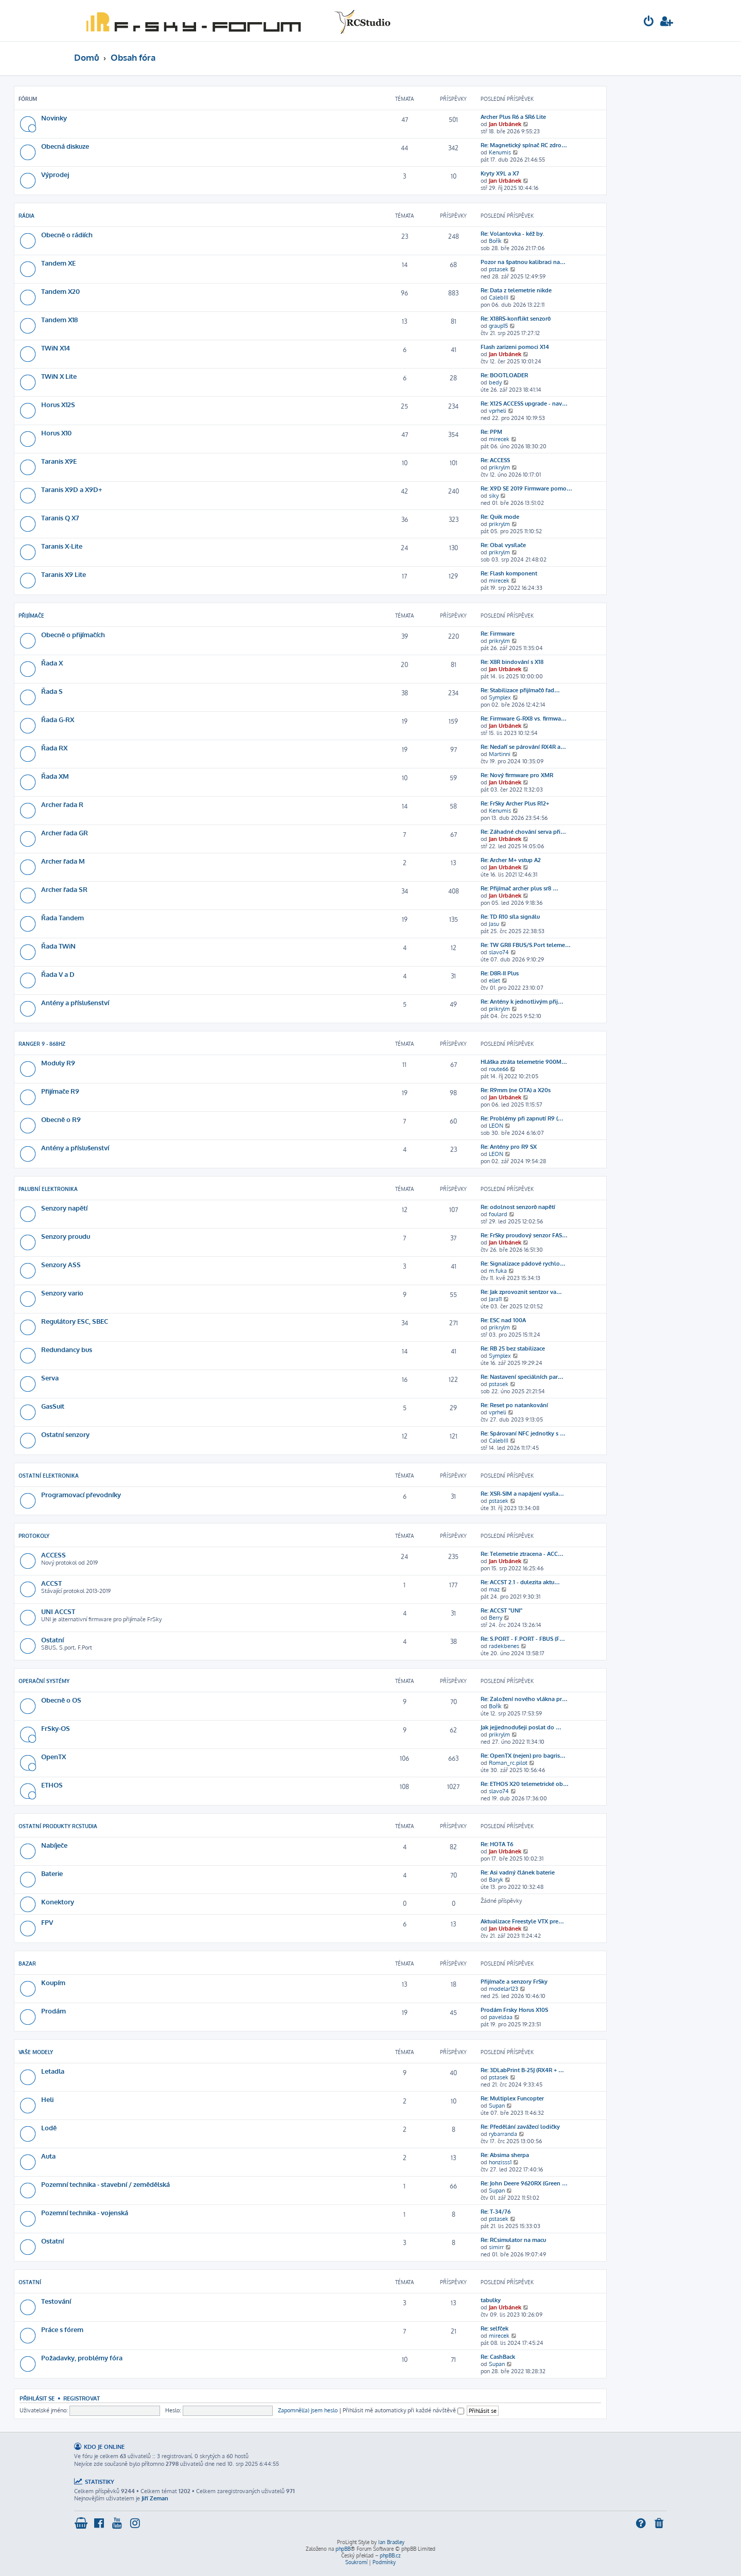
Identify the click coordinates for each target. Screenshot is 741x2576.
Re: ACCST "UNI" (501, 1610)
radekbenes (504, 1646)
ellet (494, 980)
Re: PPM (491, 431)
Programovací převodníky (81, 1494)
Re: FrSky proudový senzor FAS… (524, 1235)
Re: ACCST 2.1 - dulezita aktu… (520, 1582)
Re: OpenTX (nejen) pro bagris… (523, 1755)
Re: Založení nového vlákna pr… (524, 1699)
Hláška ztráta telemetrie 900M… (524, 1061)
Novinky (54, 117)
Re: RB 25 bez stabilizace (513, 1348)
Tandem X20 (60, 291)
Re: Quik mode (500, 516)
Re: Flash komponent (509, 573)
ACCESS (53, 1554)
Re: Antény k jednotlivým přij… (522, 1001)
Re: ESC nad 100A (503, 1320)
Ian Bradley (391, 2542)
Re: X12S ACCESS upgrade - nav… (524, 403)
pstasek (498, 269)
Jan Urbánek (505, 124)
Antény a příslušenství (75, 1002)
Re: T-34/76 (495, 2211)
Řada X (52, 662)
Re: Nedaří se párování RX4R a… (523, 746)
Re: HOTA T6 (497, 1844)
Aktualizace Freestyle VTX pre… (522, 1921)
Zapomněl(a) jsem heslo (308, 2410)
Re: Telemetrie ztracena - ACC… (522, 1553)
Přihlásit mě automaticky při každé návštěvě (403, 2410)
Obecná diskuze (65, 146)
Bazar (27, 1963)
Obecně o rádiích (67, 234)
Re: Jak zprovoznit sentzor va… (521, 1291)
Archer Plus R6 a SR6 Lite (513, 116)
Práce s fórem (62, 2329)
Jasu (494, 923)
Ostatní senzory (65, 1434)
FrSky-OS (55, 1728)
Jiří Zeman (155, 2498)
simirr (496, 2247)
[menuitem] (649, 22)
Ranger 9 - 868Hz (42, 1044)
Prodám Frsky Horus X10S (514, 2009)
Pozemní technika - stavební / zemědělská (105, 2184)
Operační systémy (44, 1681)
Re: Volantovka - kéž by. (512, 233)
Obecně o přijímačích (73, 634)
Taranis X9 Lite (63, 574)
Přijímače (31, 615)
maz (494, 1589)
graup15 (498, 325)
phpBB (343, 2549)
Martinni (499, 754)
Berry (495, 1617)
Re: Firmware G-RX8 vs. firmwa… (524, 718)
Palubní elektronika (48, 1189)
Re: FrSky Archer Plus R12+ (515, 803)
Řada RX (54, 747)
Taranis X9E (59, 461)
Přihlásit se (37, 2398)
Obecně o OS (61, 1699)
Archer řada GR (64, 832)
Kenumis (500, 152)
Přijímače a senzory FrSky (514, 1981)
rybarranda (503, 2133)
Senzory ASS (61, 1264)
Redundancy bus (66, 1349)
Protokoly (34, 1536)
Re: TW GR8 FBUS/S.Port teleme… (526, 945)
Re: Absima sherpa (505, 2155)
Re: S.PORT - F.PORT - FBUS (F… (523, 1638)
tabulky (491, 2300)
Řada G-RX (57, 719)
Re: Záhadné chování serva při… (523, 831)
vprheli (497, 410)
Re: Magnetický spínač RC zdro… (524, 145)
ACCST (51, 1583)
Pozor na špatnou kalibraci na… (523, 262)
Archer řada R (62, 804)
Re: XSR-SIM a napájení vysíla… (522, 1493)
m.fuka (498, 1270)
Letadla (52, 2070)
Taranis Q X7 (60, 517)
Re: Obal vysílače (503, 545)
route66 (498, 1069)
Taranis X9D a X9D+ (71, 489)
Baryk (496, 1879)
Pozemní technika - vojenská (84, 2212)
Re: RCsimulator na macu (513, 2240)
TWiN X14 (55, 347)
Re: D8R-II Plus (500, 973)
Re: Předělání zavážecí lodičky (520, 2126)
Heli (47, 2099)
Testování (56, 2301)
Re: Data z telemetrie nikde (516, 290)
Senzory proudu (65, 1236)
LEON (496, 1125)
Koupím (53, 1982)
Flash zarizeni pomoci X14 (515, 347)
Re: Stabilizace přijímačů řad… (520, 690)
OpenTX (53, 1756)
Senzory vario (62, 1292)
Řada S (52, 691)
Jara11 (495, 1299)
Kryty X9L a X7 (500, 173)
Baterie (52, 1873)
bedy (495, 382)
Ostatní (52, 1639)
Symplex (500, 697)
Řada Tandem (62, 917)
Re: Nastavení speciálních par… (522, 1376)
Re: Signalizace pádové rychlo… (523, 1263)
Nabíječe (54, 1845)
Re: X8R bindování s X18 (512, 661)
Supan (497, 2105)
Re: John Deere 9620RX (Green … (524, 2183)
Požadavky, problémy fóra (81, 2357)
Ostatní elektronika (49, 1476)
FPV (47, 1922)
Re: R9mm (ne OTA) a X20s (516, 1090)
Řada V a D (58, 974)
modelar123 (503, 1988)
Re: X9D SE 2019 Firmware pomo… (526, 488)
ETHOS (52, 1784)
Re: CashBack (498, 2356)
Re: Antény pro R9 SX (509, 1146)
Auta (48, 2155)
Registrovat (81, 2398)
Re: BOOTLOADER (504, 375)
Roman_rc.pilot (508, 1762)
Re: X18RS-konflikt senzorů (516, 318)
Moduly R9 (58, 1062)
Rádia (26, 216)
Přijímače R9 (60, 1091)
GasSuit (52, 1405)
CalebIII (498, 297)
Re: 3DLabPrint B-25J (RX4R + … (522, 2070)
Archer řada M (63, 860)
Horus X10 (56, 432)
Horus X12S (58, 404)
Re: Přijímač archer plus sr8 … (519, 888)
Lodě (49, 2127)
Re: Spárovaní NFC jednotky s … (523, 1433)
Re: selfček (494, 2328)
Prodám (53, 2010)
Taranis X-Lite (61, 545)
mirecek (499, 439)
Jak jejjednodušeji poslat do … (521, 1727)
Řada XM (55, 776)
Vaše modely (36, 2052)
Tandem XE (58, 262)
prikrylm (499, 467)
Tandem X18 (59, 319)
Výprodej (55, 174)
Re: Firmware (498, 633)
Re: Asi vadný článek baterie (518, 1872)
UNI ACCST (58, 1611)
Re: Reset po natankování (514, 1405)
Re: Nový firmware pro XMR (517, 775)
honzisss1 (500, 2162)
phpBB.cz (390, 2555)
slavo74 (499, 952)
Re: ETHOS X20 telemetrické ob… (525, 1784)
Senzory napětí (64, 1207)
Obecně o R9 (61, 1119)
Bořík (495, 240)
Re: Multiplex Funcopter (512, 2098)
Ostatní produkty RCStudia (58, 1826)
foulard (498, 1214)
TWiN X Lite (59, 376)
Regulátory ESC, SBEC (74, 1321)
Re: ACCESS (495, 460)
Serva (50, 1377)
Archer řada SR (64, 889)
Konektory (57, 1901)
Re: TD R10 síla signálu (510, 916)
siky (494, 495)
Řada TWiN (58, 945)
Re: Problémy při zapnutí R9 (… (522, 1118)
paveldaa (501, 2017)
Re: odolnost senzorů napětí (518, 1207)
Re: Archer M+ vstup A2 (511, 860)
